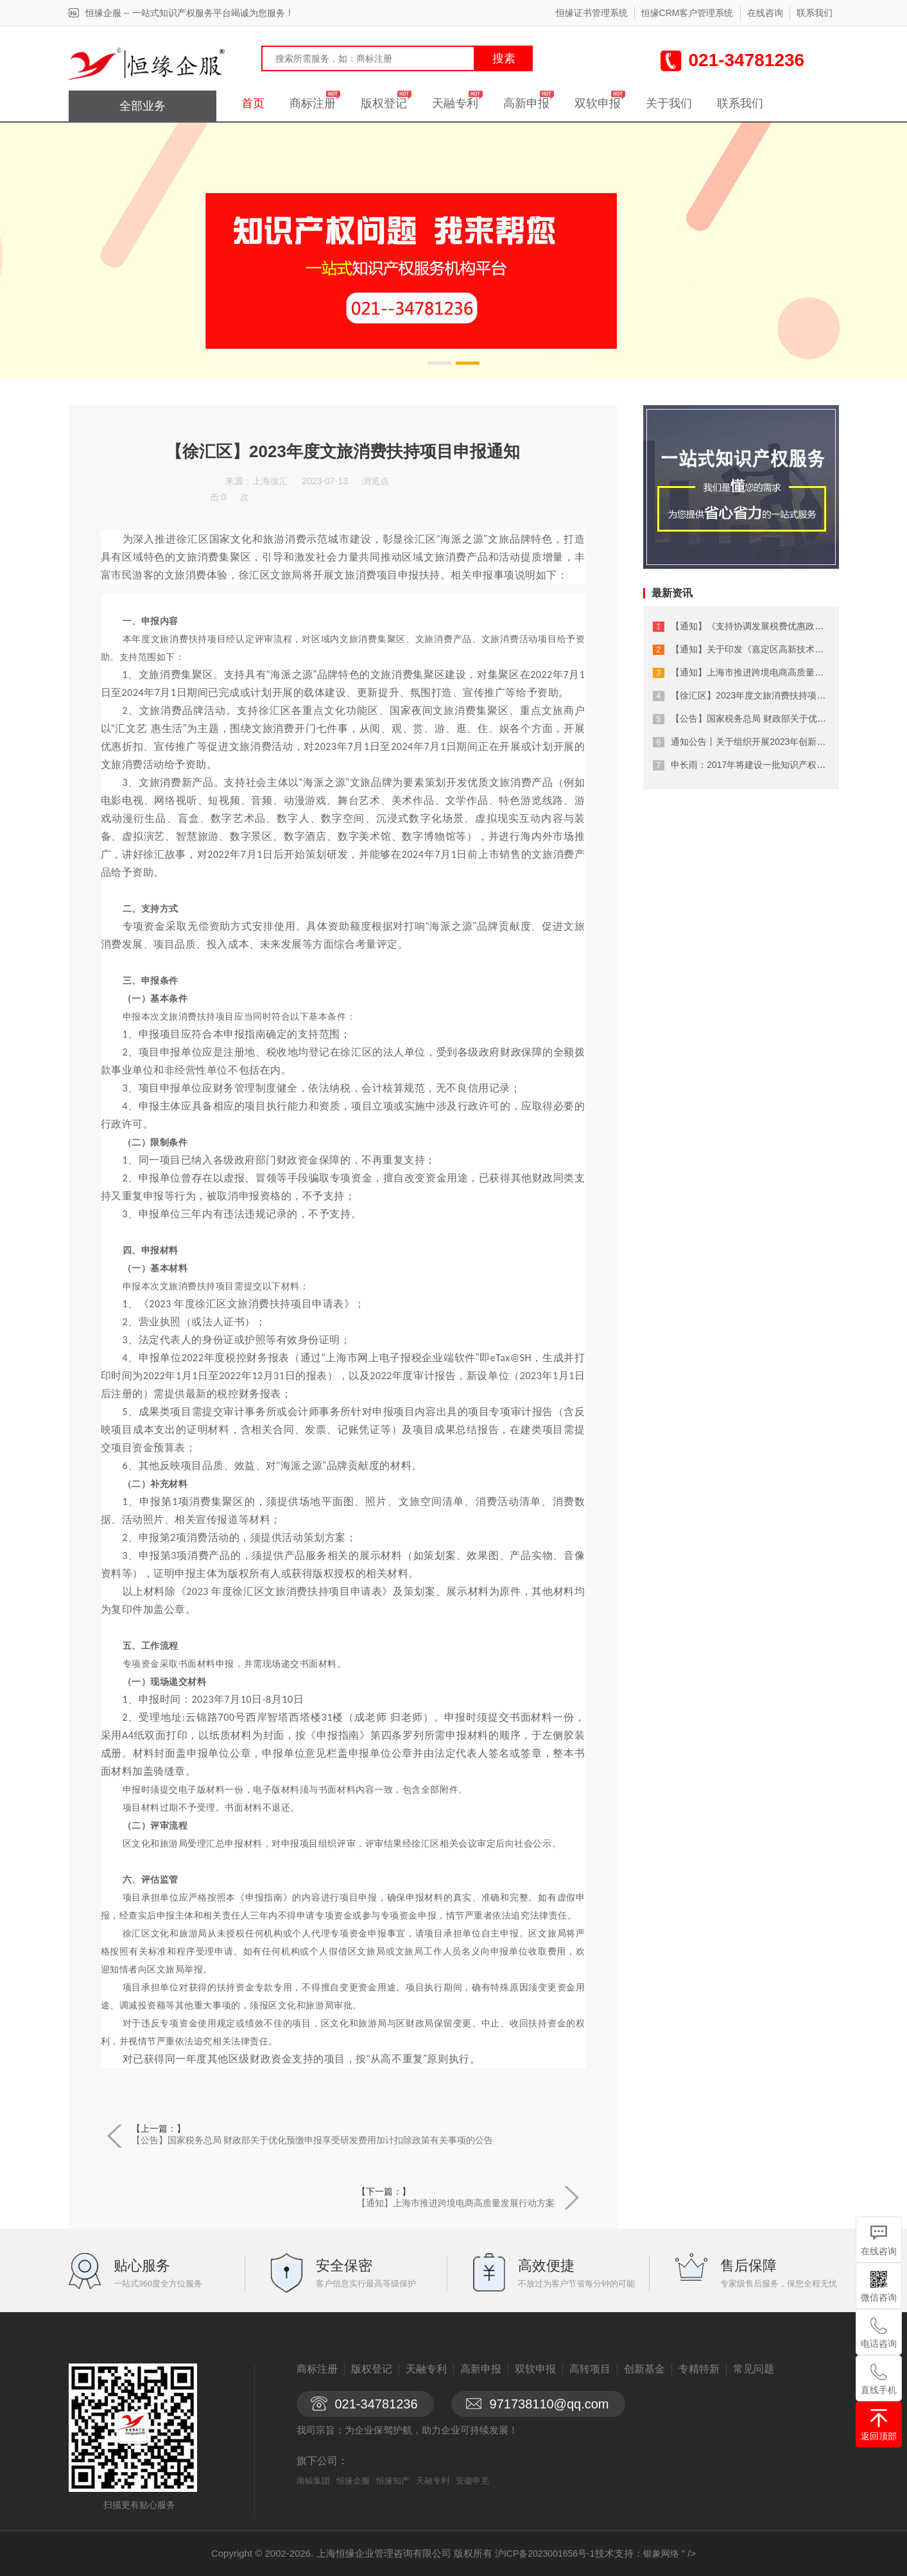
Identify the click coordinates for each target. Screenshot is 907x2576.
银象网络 (661, 2553)
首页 (252, 103)
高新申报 (526, 103)
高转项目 (589, 2368)
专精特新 (699, 2368)
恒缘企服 (353, 2480)
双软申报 (597, 103)
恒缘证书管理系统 (592, 13)
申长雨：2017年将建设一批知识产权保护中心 (761, 765)
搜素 (503, 58)
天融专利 (455, 103)
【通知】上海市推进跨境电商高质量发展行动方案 (456, 2203)
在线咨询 (765, 13)
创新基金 (644, 2368)
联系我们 (815, 13)
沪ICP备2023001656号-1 (545, 2553)
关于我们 (669, 103)
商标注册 (312, 103)
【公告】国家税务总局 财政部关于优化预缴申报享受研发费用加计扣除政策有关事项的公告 (313, 2140)
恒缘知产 (393, 2480)
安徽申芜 (472, 2480)
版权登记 (384, 103)
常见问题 (753, 2368)
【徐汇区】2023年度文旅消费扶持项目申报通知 (766, 695)
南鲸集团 (313, 2480)
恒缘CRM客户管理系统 (687, 13)
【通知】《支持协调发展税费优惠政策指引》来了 (769, 626)
